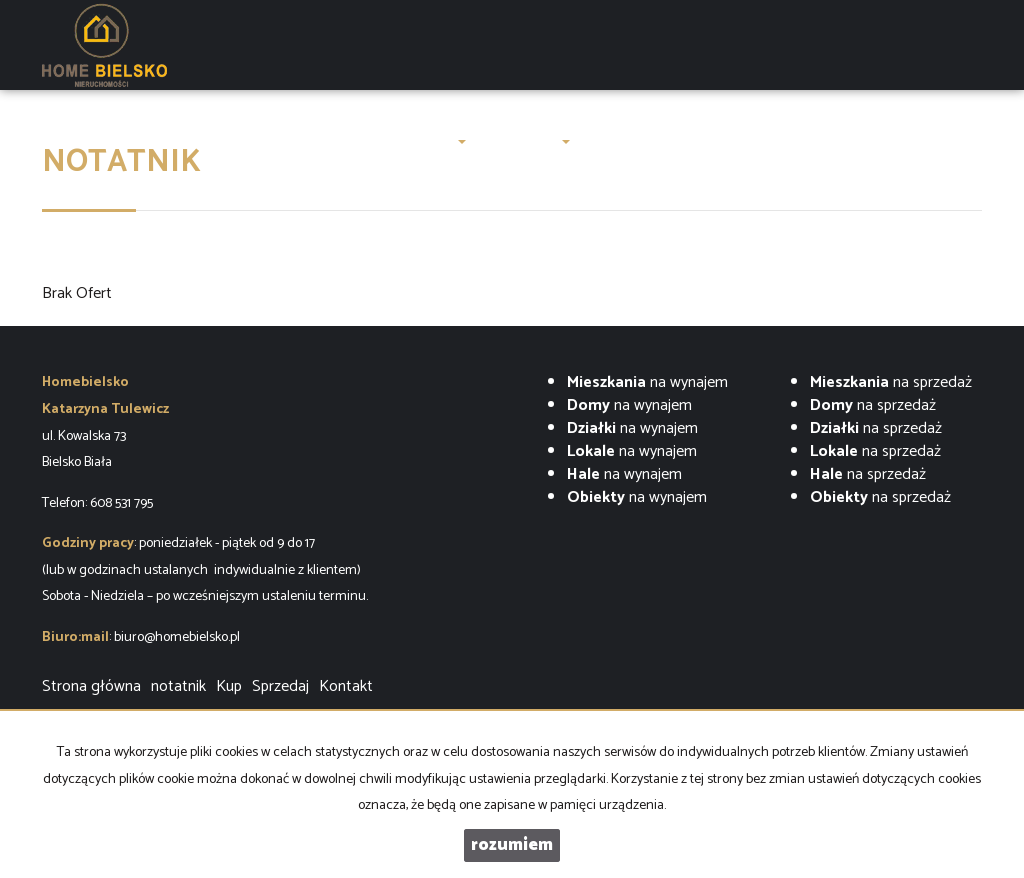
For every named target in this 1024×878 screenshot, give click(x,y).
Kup (229, 686)
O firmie (364, 141)
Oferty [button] (438, 141)
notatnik (178, 686)
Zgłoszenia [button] (527, 141)
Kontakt (856, 141)
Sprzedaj (280, 686)
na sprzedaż (891, 382)
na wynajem (647, 382)
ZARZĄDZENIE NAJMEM (666, 141)
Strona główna (110, 141)
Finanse (787, 141)
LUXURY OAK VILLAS (247, 141)
